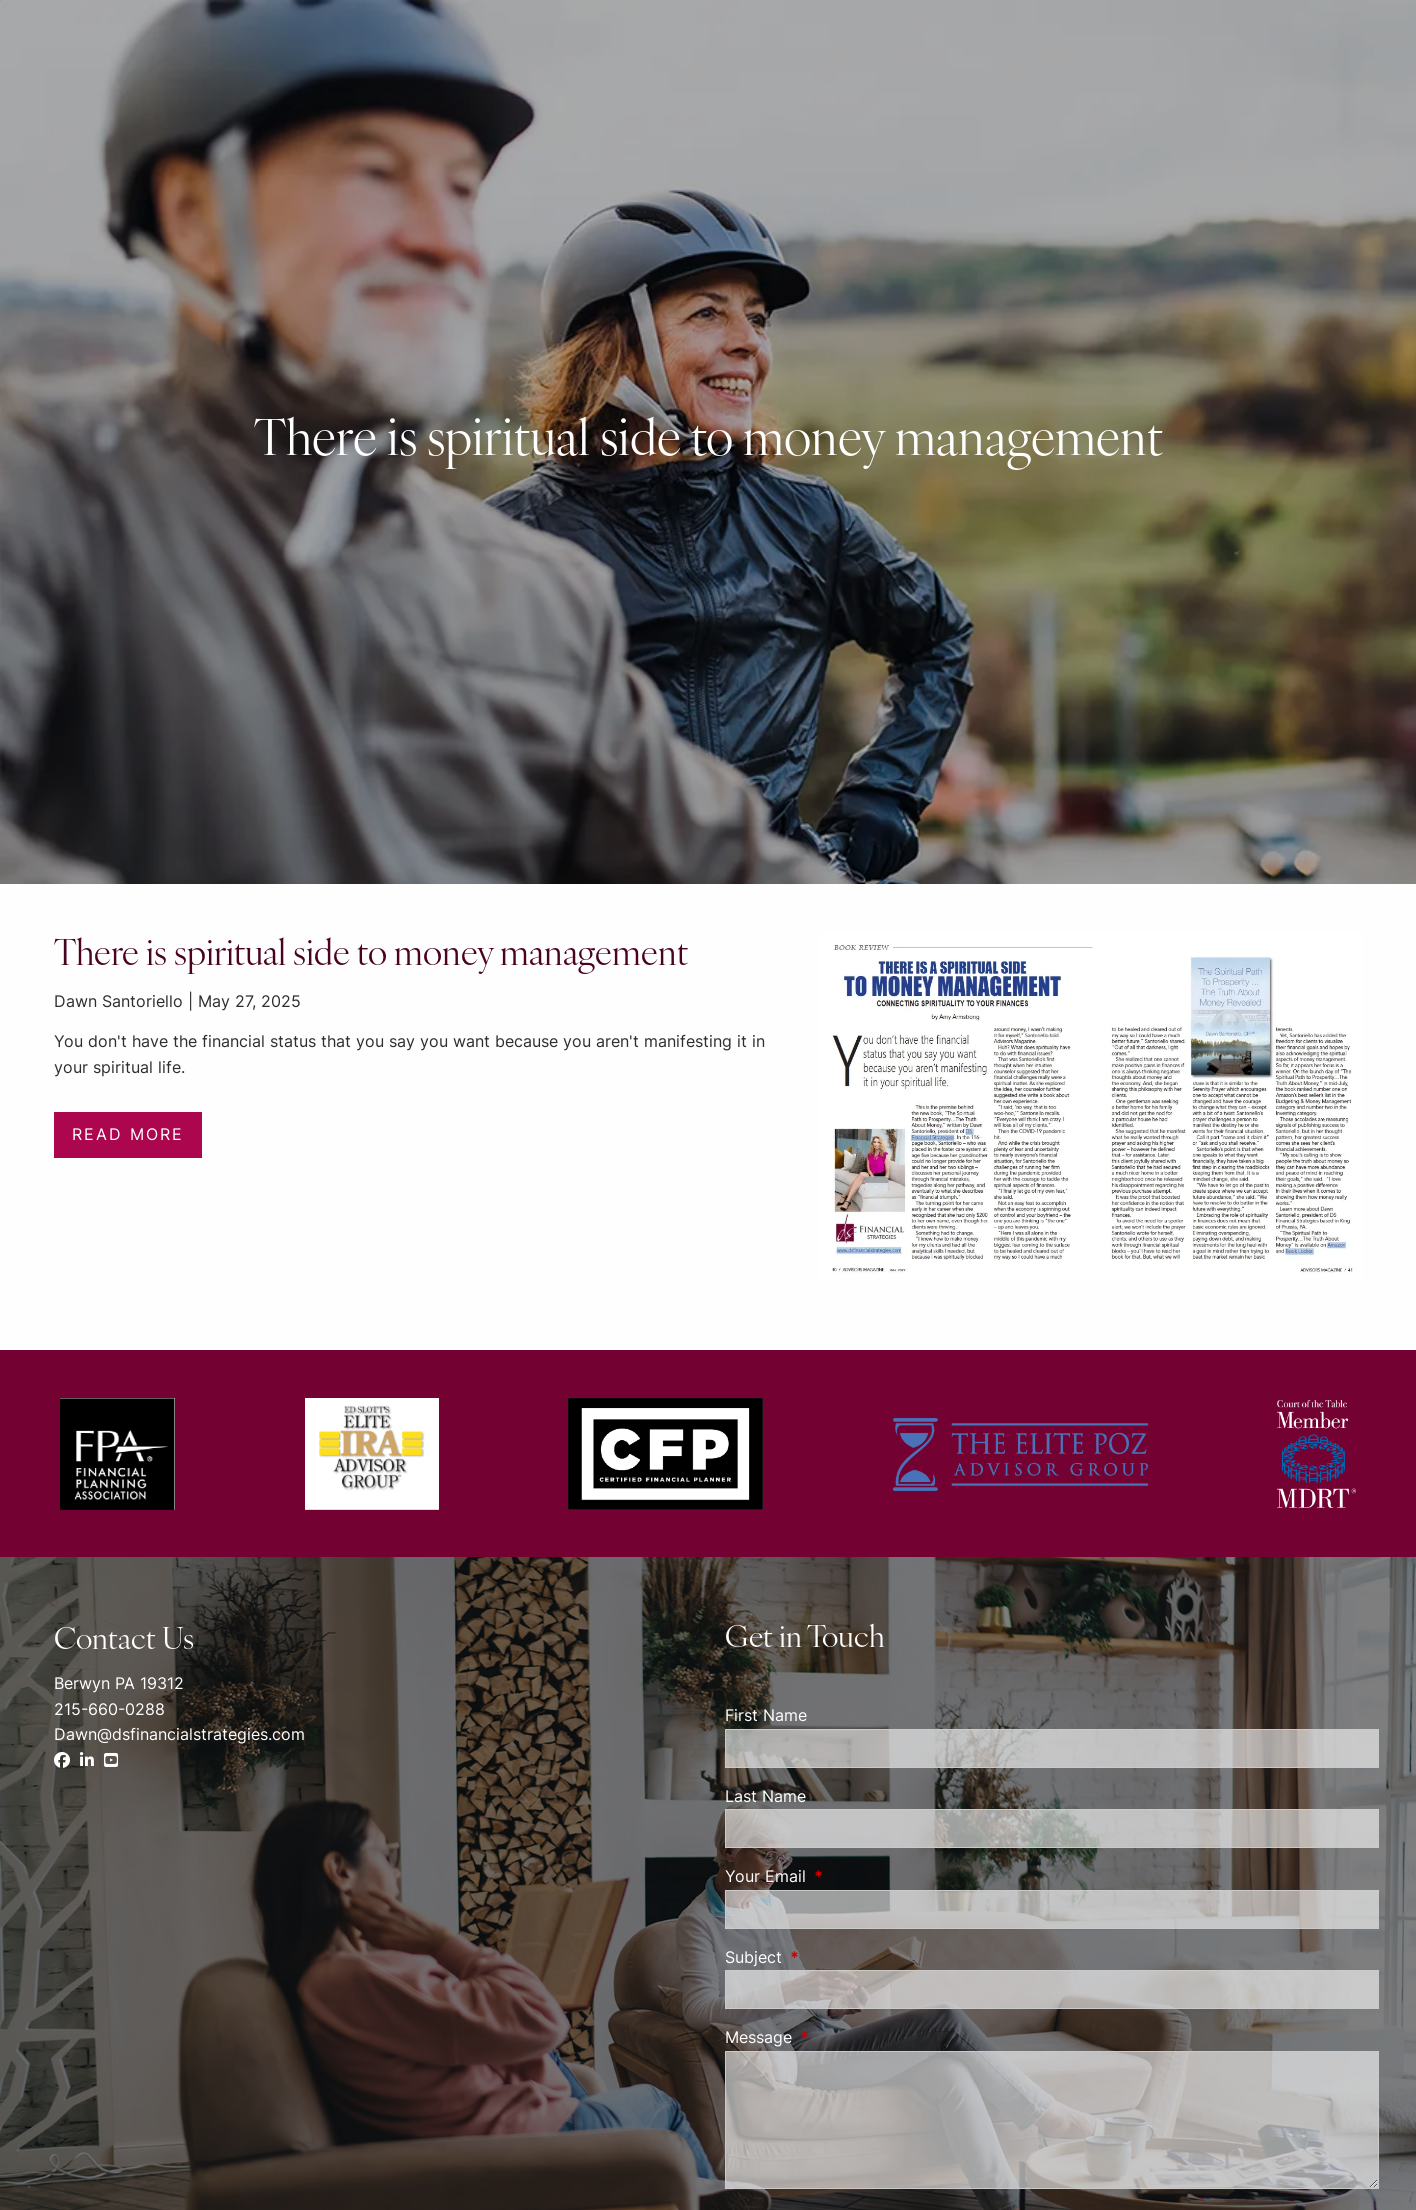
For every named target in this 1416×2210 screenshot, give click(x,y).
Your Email (847, 1876)
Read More (128, 1134)
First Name (766, 1715)
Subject (835, 1957)
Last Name (765, 1796)
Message (840, 2037)
